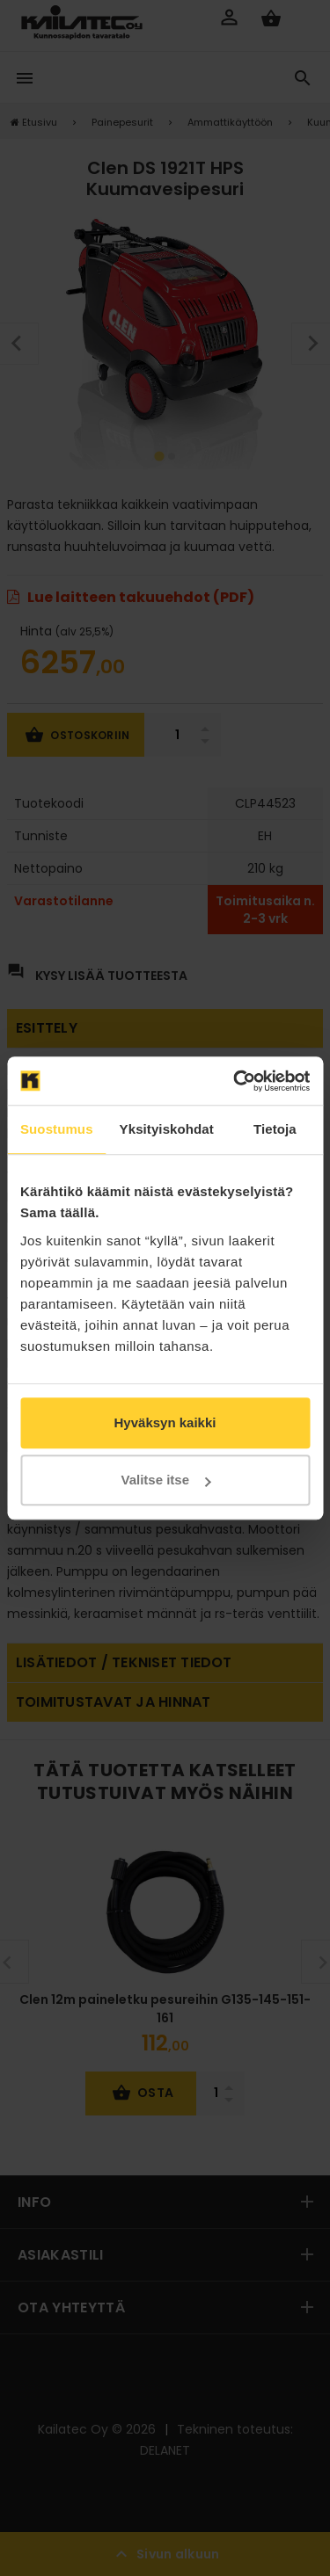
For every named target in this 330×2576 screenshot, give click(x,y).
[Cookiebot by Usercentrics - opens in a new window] (235, 1081)
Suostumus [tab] (56, 1128)
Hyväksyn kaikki (165, 1422)
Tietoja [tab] (275, 1128)
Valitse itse (165, 1479)
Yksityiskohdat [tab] (167, 1128)
